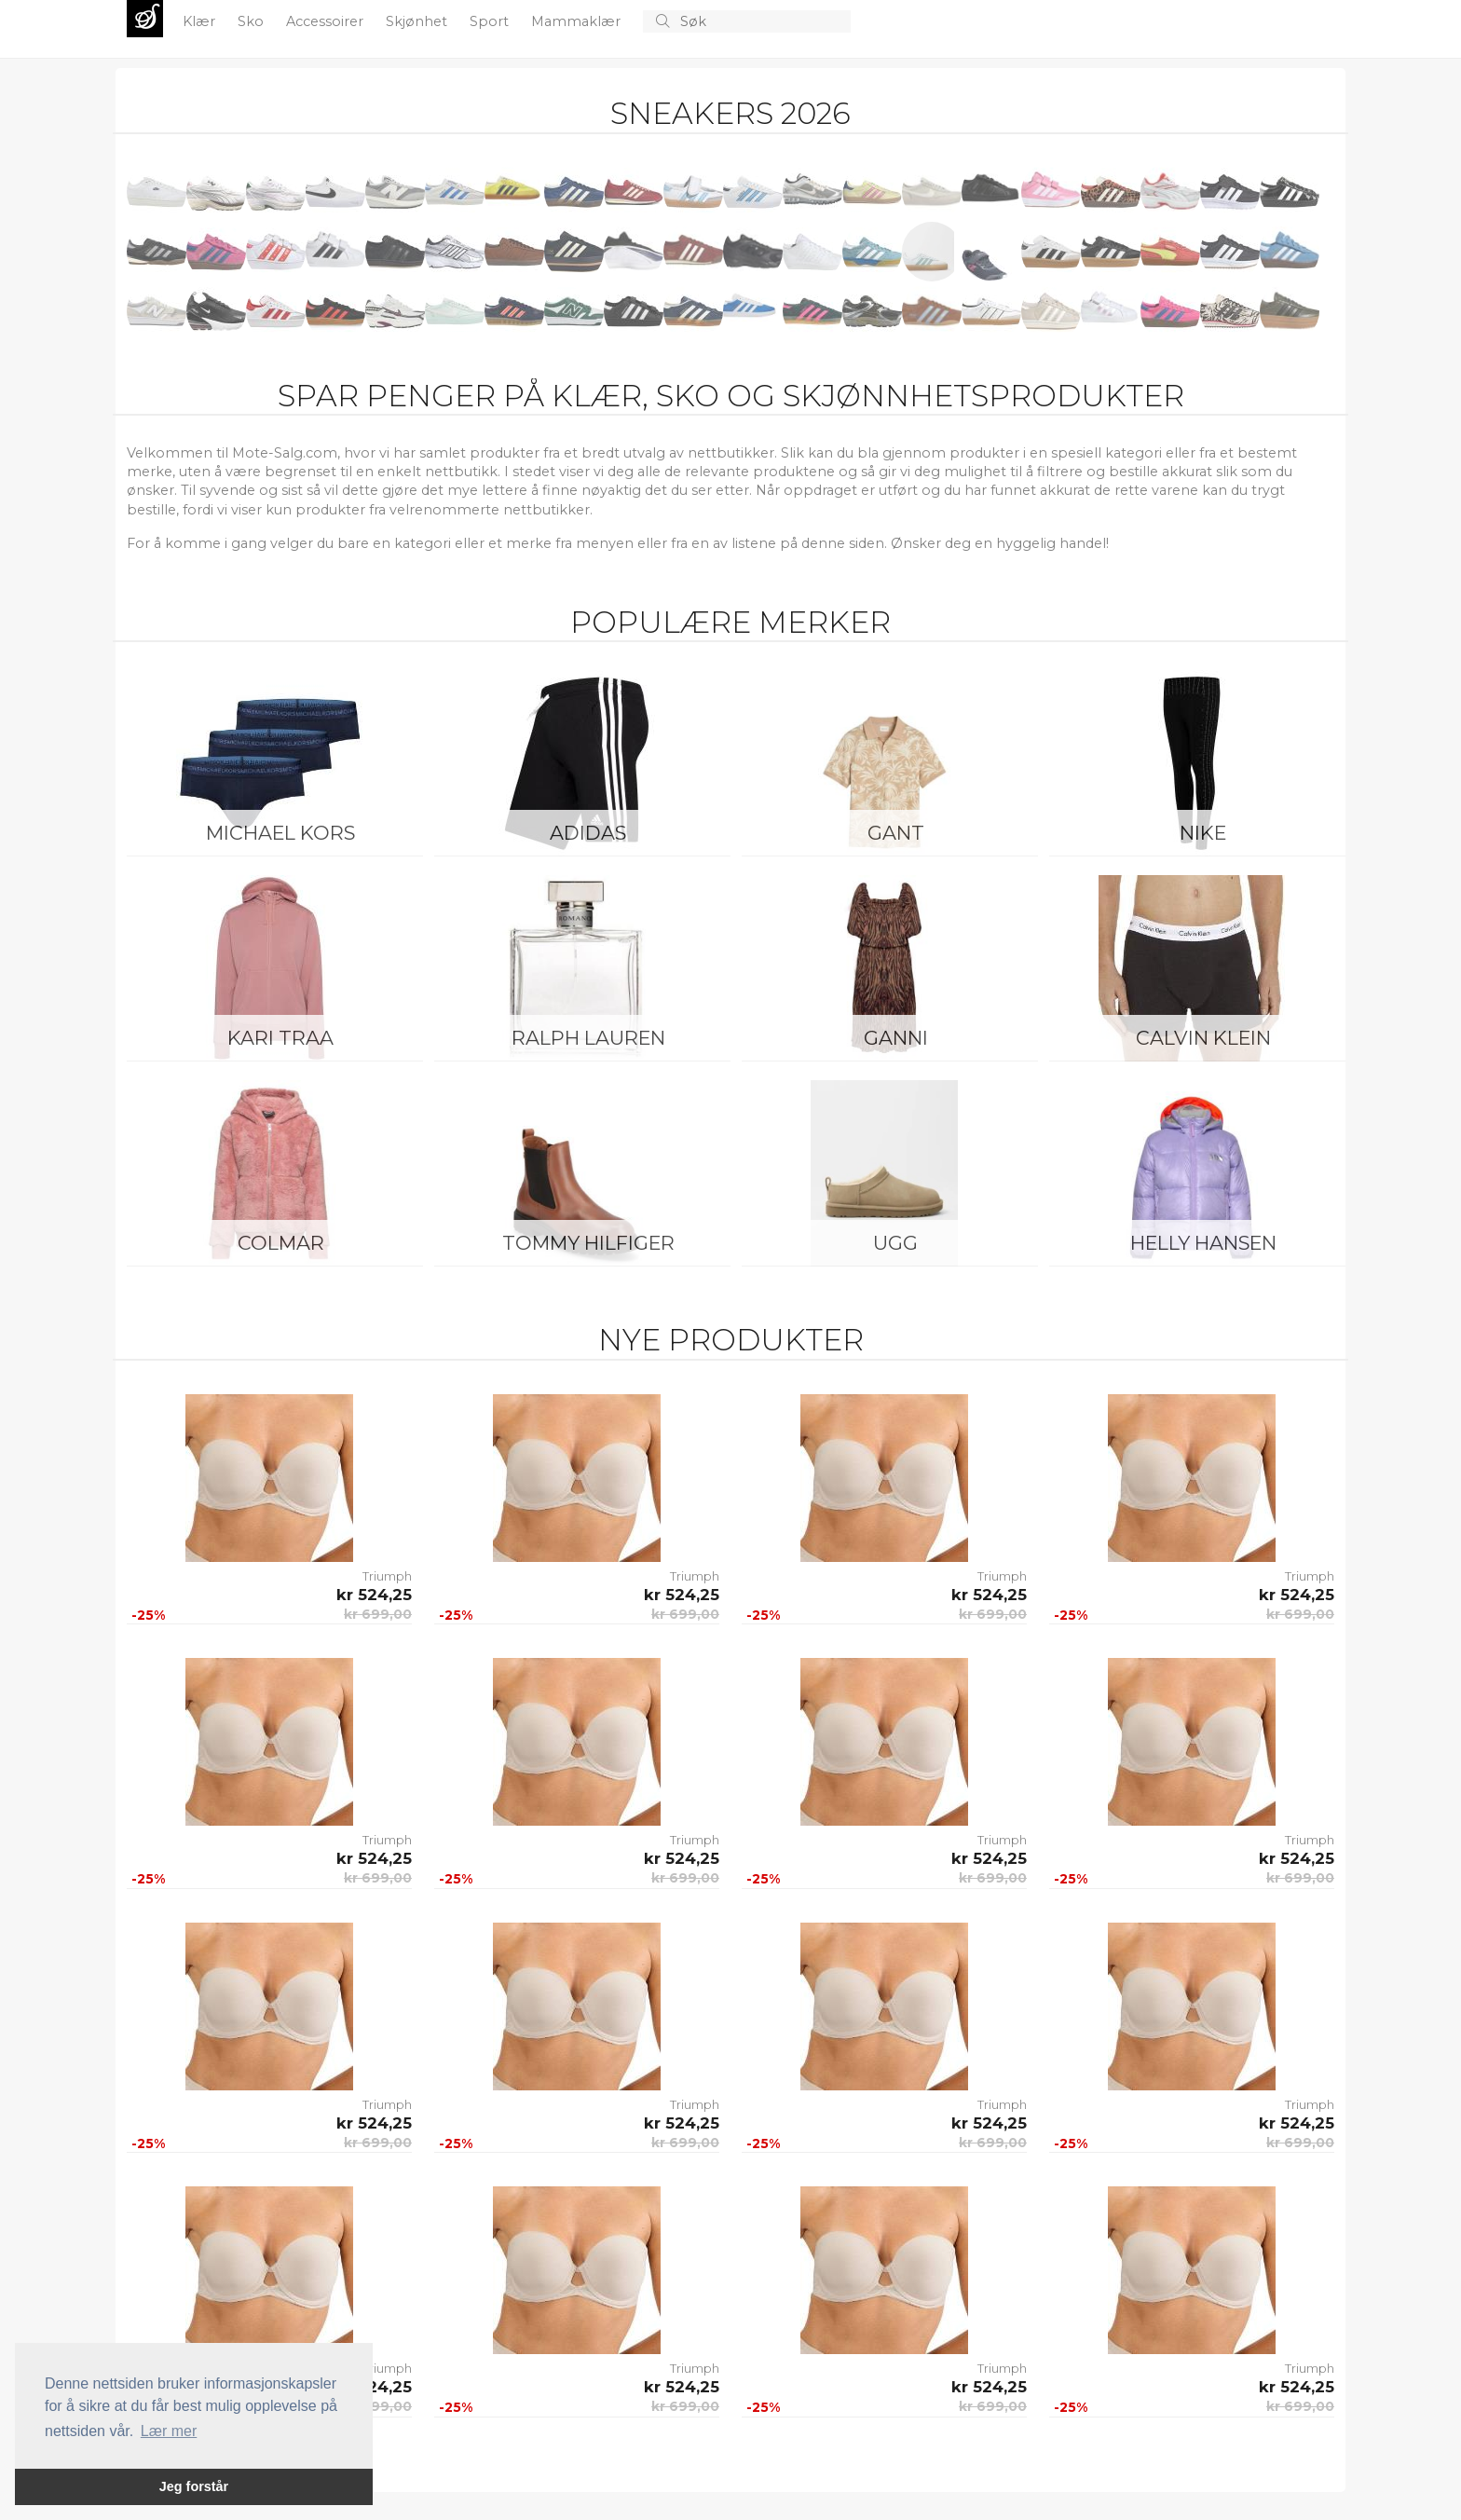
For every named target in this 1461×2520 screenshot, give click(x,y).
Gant (895, 832)
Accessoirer (326, 21)
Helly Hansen (1203, 1242)
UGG (895, 1242)
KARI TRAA (280, 1037)
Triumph (387, 1575)
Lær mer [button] (169, 2431)
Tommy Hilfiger (588, 1242)
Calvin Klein (1203, 1037)
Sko (252, 21)
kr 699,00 (378, 1614)
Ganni (896, 1037)
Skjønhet (418, 21)
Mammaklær (577, 21)
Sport (491, 21)
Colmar (281, 1242)
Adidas (588, 832)
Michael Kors (280, 832)
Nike (1203, 832)
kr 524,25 (374, 1594)
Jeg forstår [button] (193, 2486)
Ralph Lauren (588, 1037)
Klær (201, 21)
